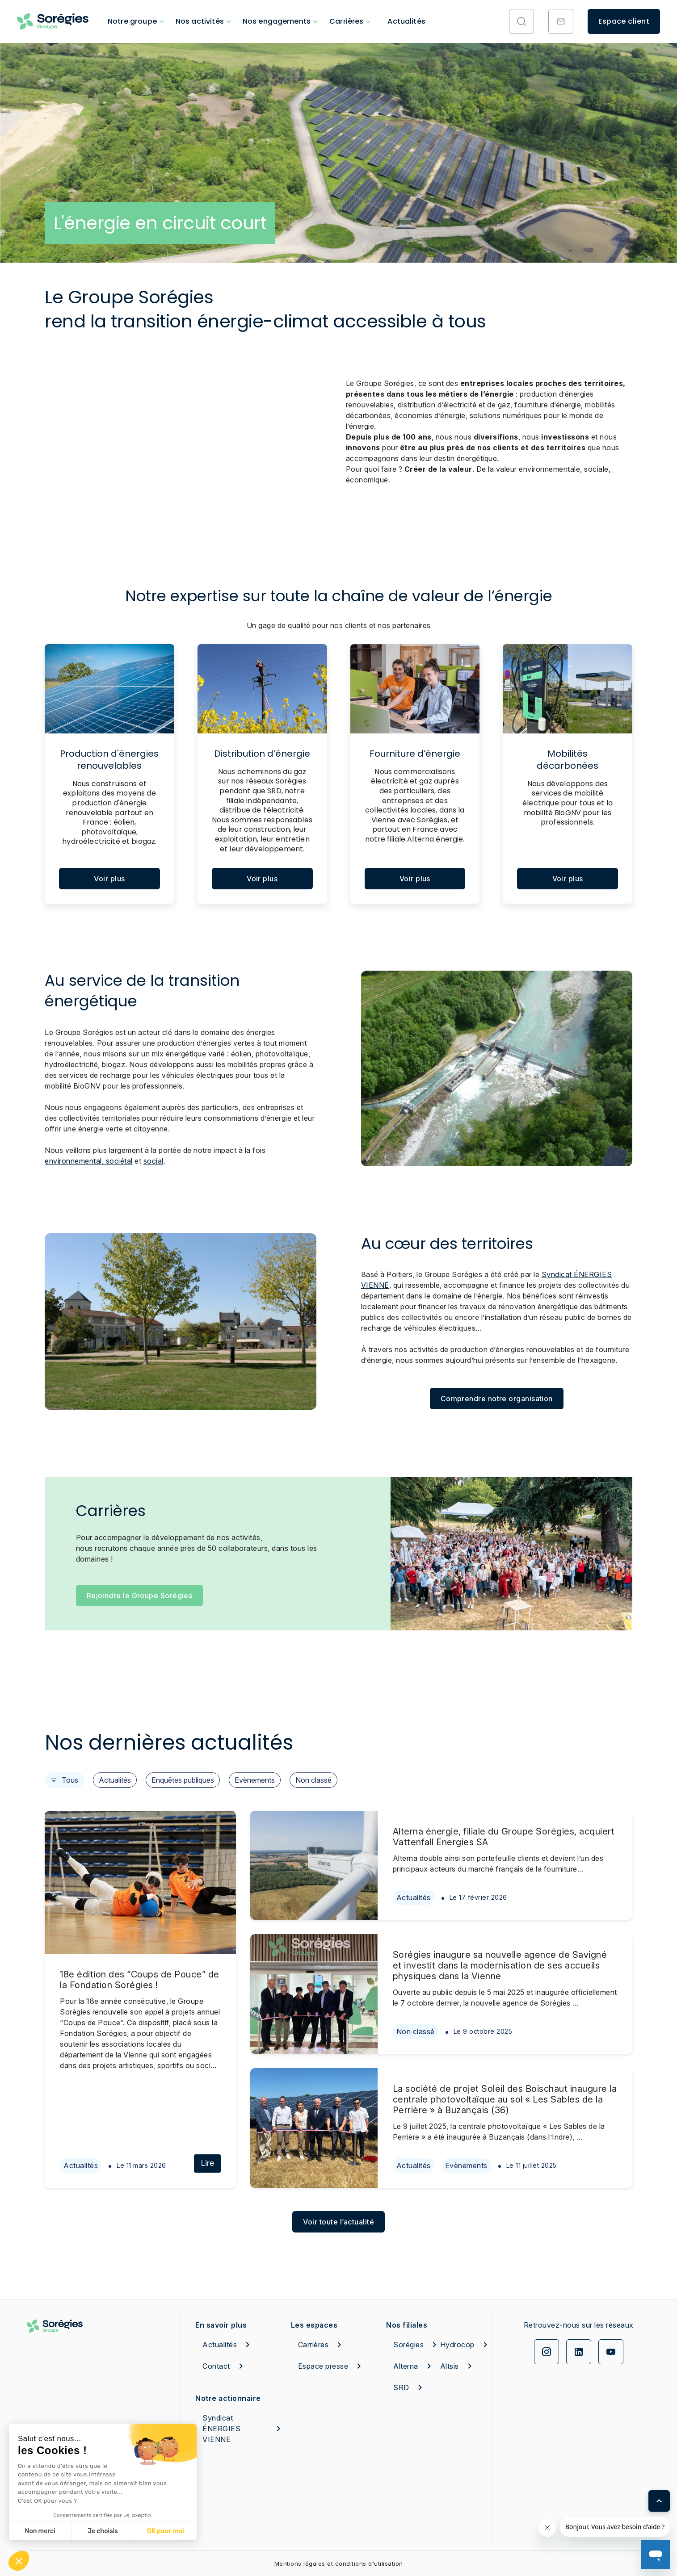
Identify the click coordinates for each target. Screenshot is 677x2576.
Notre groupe (132, 21)
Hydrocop (457, 2344)
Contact (224, 2366)
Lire (207, 2163)
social (153, 1160)
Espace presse (331, 2366)
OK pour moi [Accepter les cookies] (165, 2531)
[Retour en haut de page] (659, 2501)
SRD (409, 2387)
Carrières (346, 21)
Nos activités (200, 21)
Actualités (406, 21)
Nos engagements (277, 21)
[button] (18, 2561)
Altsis (457, 2366)
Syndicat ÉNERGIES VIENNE (243, 2428)
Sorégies (410, 2344)
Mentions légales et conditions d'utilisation (338, 2563)
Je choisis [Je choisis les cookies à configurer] (103, 2531)
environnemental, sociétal (89, 1160)
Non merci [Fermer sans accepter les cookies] (40, 2531)
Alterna (410, 2366)
